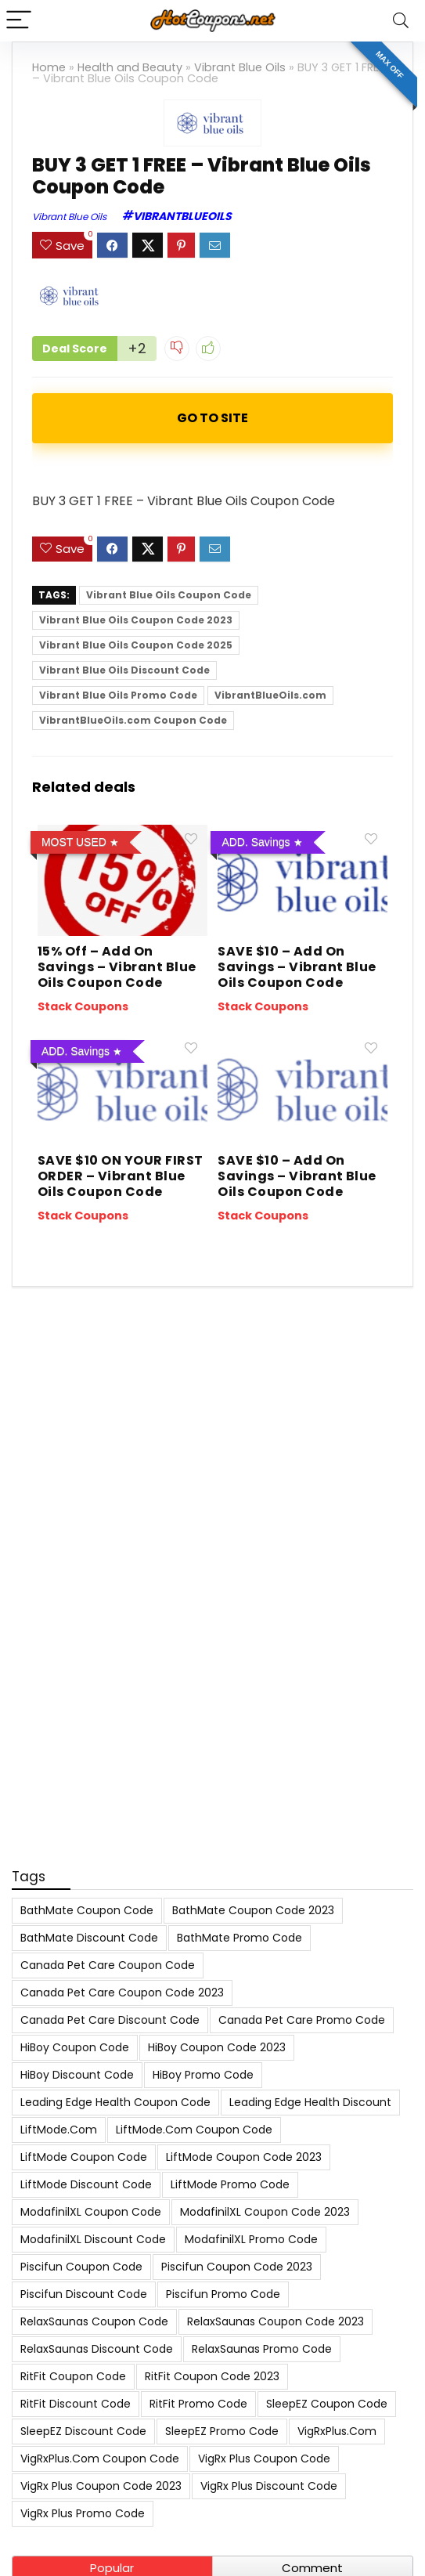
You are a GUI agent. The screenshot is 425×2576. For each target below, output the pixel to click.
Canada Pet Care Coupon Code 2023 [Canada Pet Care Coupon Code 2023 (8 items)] (122, 1992)
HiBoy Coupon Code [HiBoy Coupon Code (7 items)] (74, 2047)
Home (49, 67)
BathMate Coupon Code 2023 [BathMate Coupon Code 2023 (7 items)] (253, 1910)
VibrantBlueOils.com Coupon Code (133, 720)
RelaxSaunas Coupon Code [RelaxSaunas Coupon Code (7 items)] (94, 2321)
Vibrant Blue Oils (240, 67)
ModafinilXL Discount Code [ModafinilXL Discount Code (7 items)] (93, 2239)
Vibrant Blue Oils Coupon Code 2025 (135, 645)
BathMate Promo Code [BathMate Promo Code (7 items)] (239, 1938)
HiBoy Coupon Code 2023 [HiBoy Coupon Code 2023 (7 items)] (217, 2047)
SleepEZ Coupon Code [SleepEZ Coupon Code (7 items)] (326, 2404)
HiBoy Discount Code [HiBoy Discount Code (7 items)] (77, 2075)
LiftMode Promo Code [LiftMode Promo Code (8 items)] (230, 2184)
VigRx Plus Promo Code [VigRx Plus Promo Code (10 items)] (82, 2513)
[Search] (401, 21)
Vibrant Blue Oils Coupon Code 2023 (135, 620)
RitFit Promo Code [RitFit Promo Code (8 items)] (198, 2404)
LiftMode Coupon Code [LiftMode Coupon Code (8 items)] (83, 2157)
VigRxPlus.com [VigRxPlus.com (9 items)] (336, 2431)
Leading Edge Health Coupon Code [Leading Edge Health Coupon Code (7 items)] (115, 2102)
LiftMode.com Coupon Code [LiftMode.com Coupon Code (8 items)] (194, 2129)
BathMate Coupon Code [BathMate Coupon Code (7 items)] (86, 1910)
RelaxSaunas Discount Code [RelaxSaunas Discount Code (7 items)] (96, 2349)
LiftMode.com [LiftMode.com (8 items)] (58, 2129)
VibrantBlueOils (182, 216)
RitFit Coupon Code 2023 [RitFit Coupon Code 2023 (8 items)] (212, 2376)
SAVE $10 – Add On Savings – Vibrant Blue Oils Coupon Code (297, 967)
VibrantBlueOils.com (270, 695)
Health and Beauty (129, 67)
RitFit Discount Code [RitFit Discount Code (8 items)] (75, 2404)
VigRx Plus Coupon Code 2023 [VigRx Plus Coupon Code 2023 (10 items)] (101, 2486)
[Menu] (19, 21)
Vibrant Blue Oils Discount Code (124, 670)
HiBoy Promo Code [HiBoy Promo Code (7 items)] (203, 2075)
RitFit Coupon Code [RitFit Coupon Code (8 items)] (73, 2376)
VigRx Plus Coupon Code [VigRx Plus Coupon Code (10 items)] (264, 2458)
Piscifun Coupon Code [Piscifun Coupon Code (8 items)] (81, 2266)
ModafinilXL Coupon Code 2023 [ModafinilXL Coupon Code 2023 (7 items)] (265, 2212)
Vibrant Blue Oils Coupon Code (168, 595)
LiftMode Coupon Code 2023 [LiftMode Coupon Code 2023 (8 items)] (244, 2157)
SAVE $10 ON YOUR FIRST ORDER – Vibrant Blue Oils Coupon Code (120, 1176)
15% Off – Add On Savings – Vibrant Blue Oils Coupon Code (117, 967)
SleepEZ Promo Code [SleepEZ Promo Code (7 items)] (222, 2431)
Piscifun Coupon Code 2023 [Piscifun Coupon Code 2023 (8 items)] (236, 2266)
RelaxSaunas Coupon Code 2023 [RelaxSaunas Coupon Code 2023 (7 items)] (275, 2321)
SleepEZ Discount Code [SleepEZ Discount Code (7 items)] (83, 2431)
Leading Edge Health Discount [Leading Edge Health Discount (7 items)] (310, 2102)
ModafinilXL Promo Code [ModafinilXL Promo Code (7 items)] (251, 2239)
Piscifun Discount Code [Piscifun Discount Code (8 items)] (83, 2294)
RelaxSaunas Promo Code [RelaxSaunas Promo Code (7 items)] (262, 2349)
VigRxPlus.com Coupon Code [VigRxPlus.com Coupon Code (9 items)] (99, 2458)
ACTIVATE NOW (212, 418)
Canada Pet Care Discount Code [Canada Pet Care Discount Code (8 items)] (110, 2020)
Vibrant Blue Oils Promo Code (118, 695)
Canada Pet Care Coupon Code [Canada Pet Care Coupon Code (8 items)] (107, 1965)
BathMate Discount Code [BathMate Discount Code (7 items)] (89, 1938)
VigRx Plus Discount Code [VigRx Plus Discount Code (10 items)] (268, 2486)
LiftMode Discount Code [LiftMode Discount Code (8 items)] (86, 2184)
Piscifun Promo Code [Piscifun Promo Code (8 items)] (223, 2294)
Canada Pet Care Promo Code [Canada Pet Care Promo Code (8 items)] (301, 2020)
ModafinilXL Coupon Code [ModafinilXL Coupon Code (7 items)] (90, 2212)
